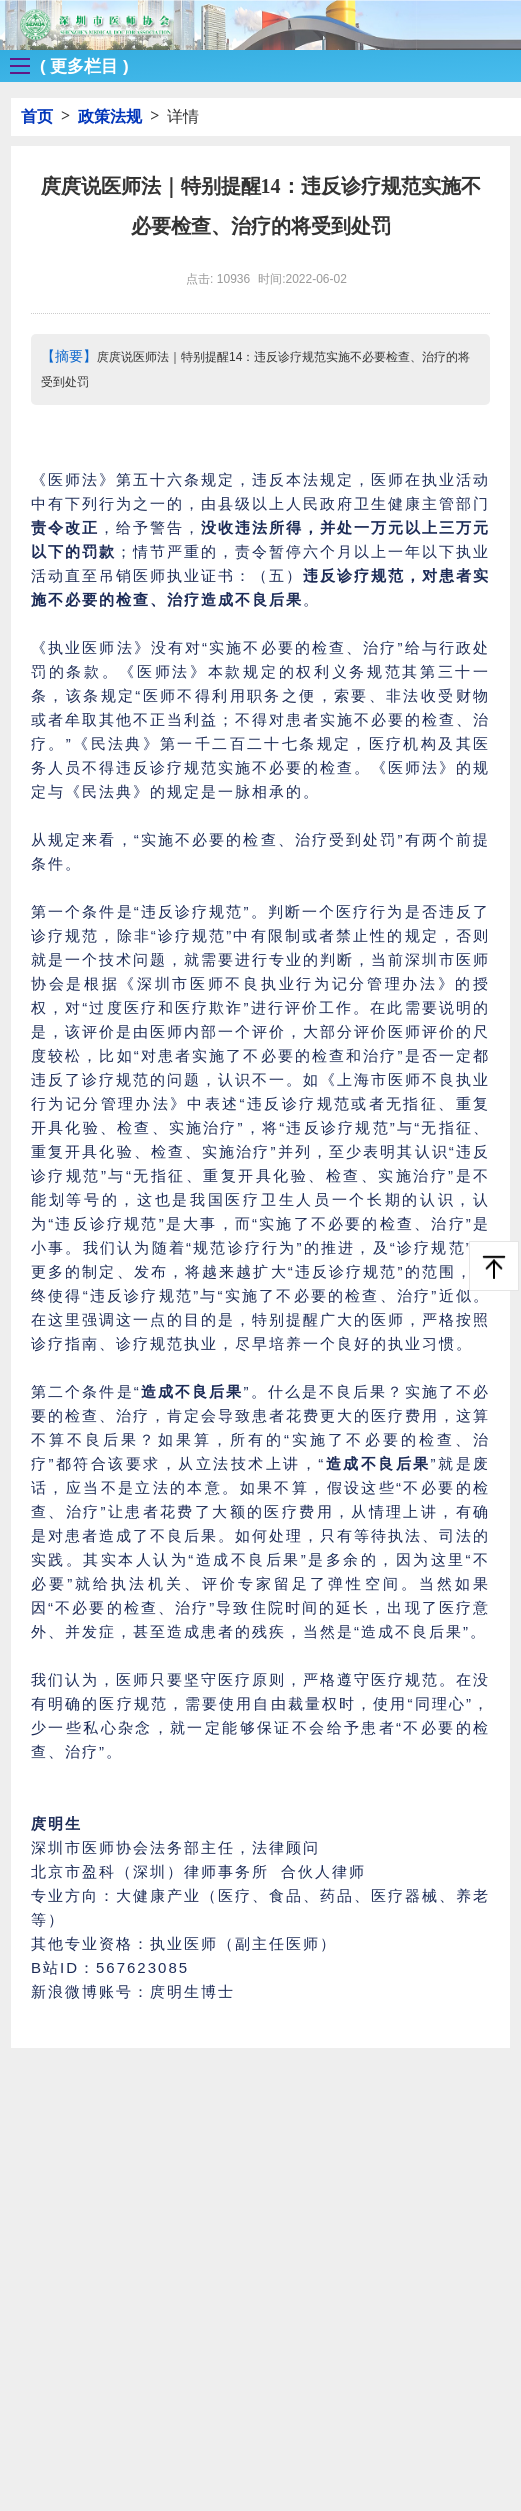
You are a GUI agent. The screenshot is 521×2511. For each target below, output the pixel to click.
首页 (37, 116)
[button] (64, 66)
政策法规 (110, 116)
